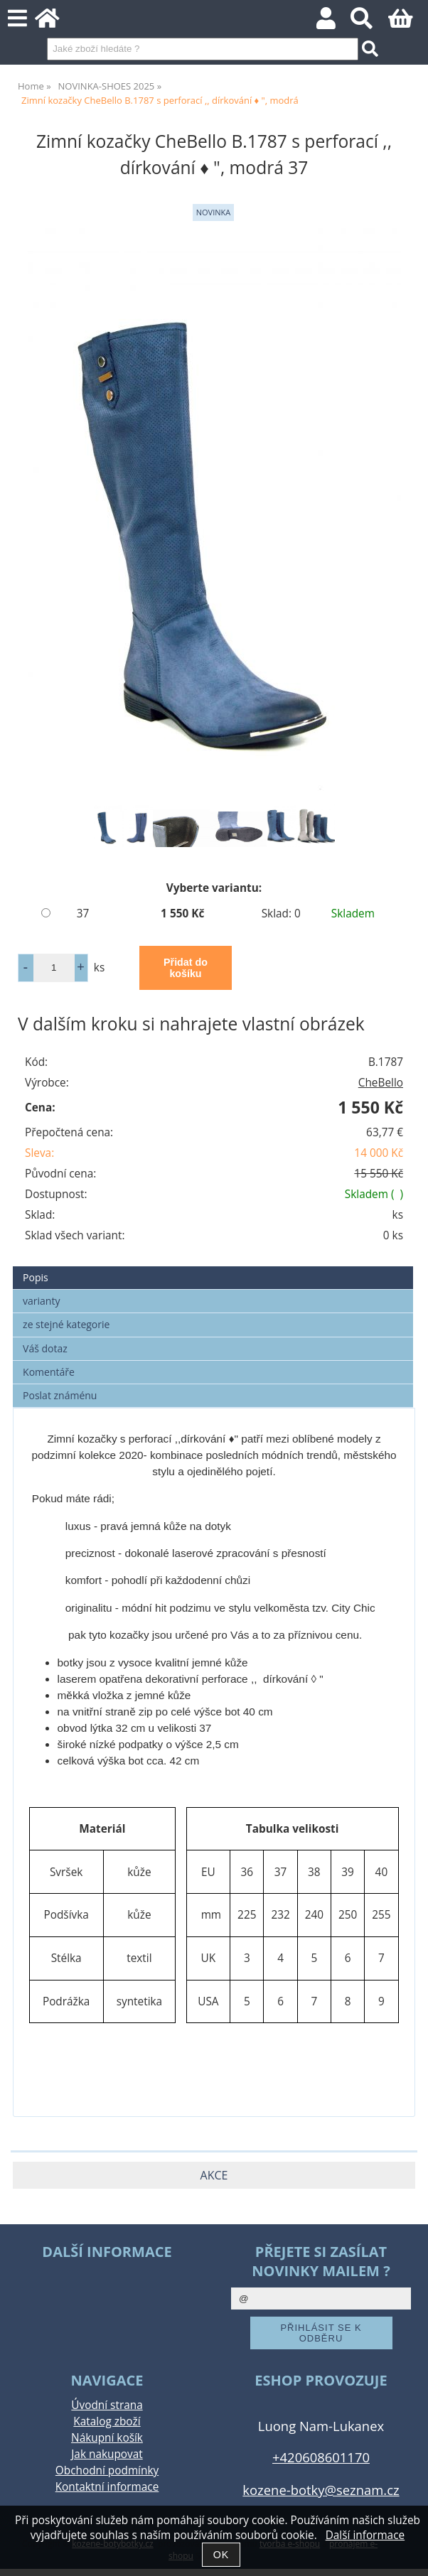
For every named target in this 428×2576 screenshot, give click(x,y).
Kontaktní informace (107, 2486)
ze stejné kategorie (66, 1324)
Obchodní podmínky (107, 2470)
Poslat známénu (60, 1395)
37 (83, 913)
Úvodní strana (106, 2405)
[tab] (213, 1266)
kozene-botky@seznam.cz (320, 2490)
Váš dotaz (45, 1348)
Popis (35, 1277)
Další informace (365, 2535)
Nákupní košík (107, 2437)
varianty (41, 1301)
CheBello (380, 1082)
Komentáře (49, 1372)
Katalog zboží (106, 2421)
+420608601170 (321, 2457)
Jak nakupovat (106, 2454)
